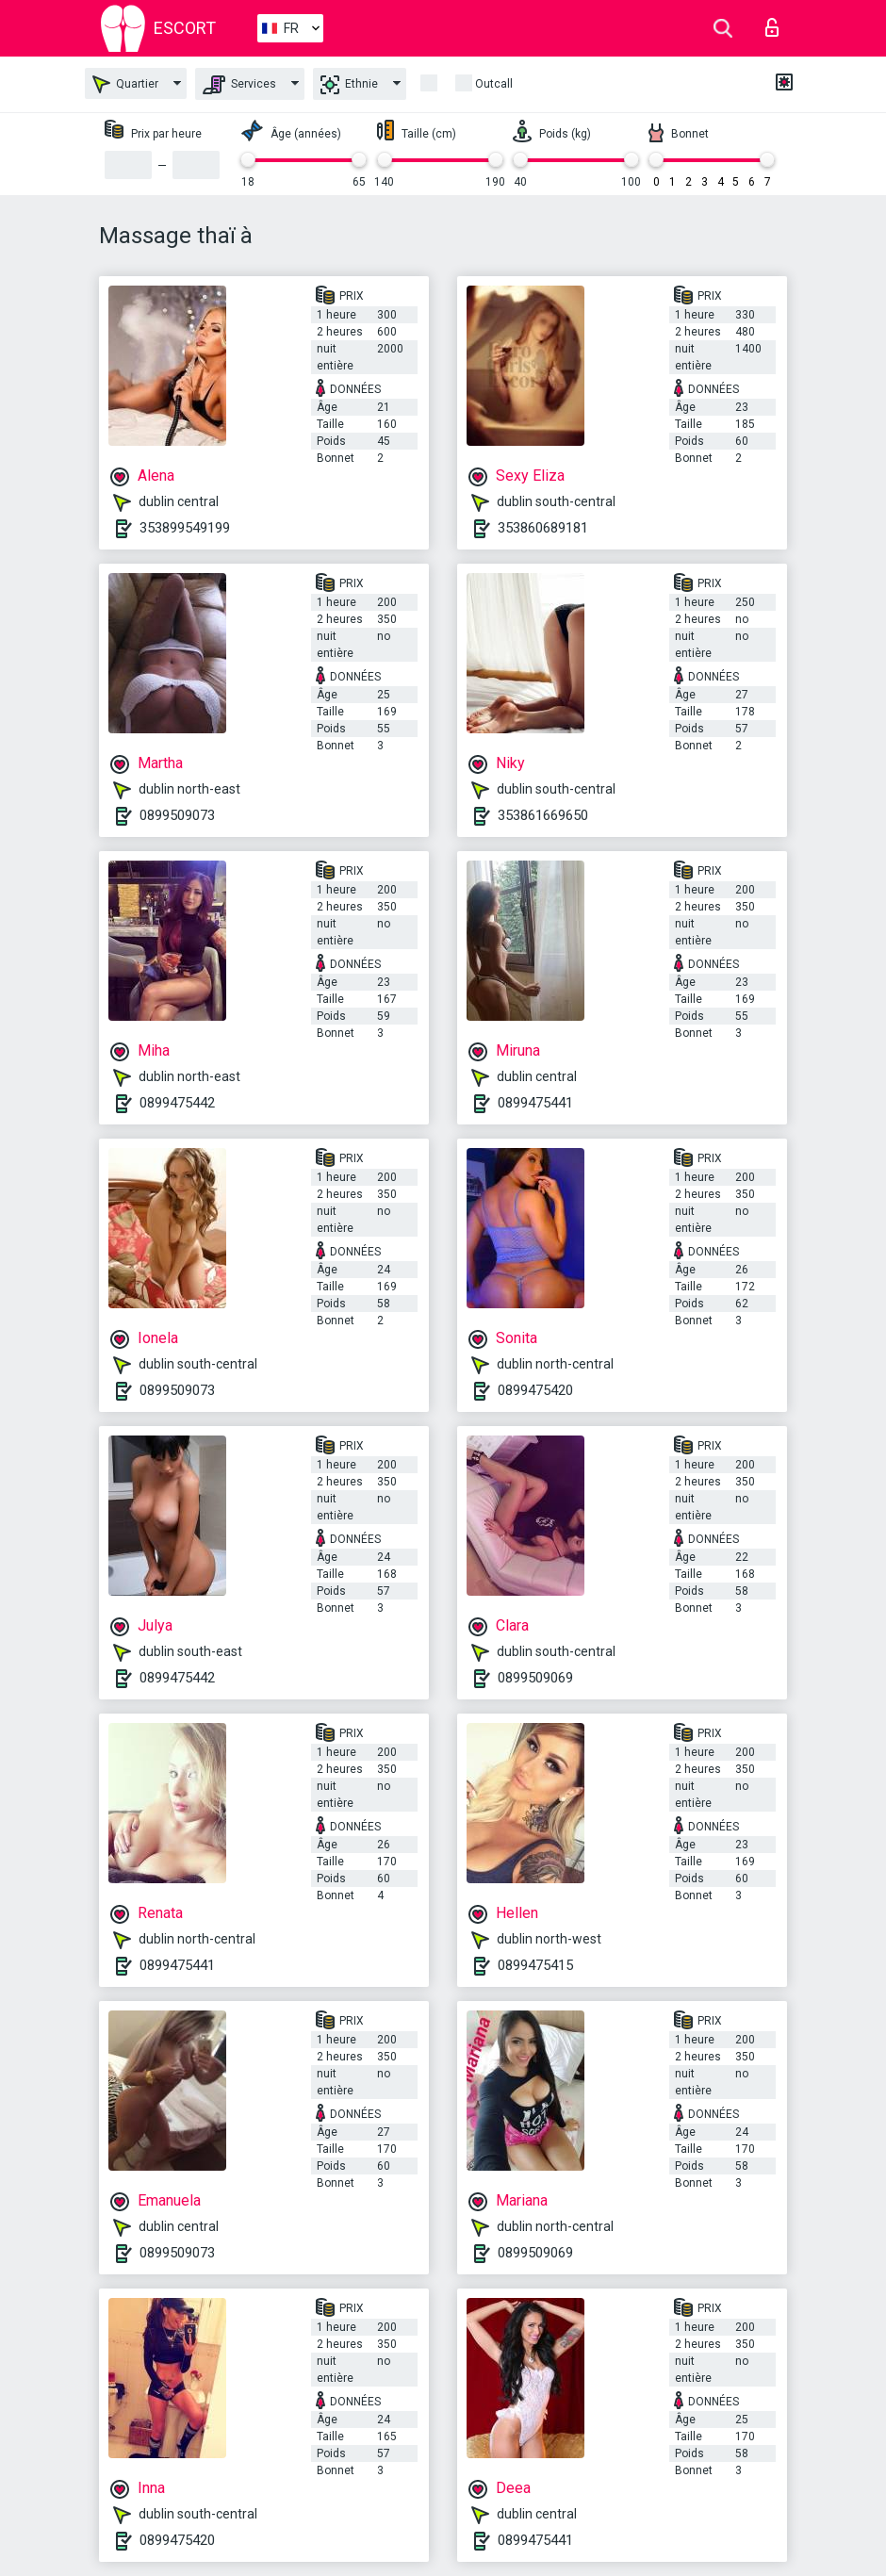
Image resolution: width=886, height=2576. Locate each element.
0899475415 (535, 1965)
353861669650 (543, 815)
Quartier (125, 84)
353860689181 (543, 527)
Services (239, 84)
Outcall (494, 83)
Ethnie (349, 84)
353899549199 (184, 527)
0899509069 (535, 1677)
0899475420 (535, 1390)
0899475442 (177, 1102)
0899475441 (535, 1102)
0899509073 (177, 815)
